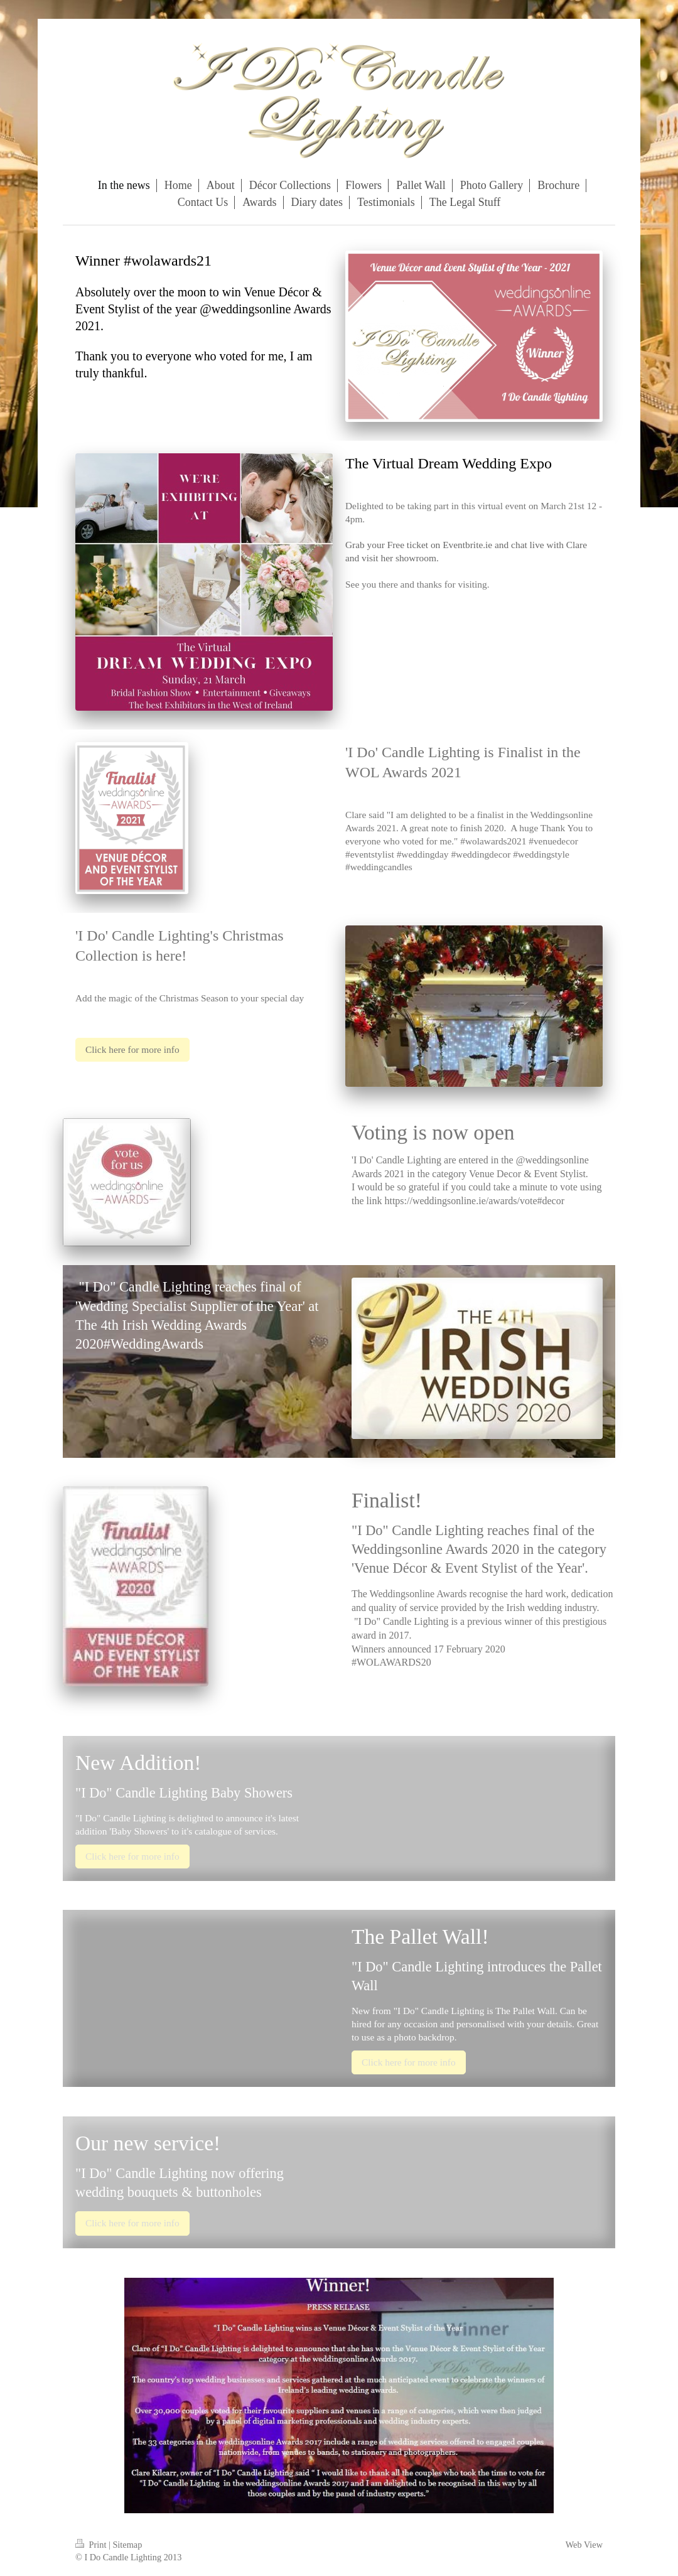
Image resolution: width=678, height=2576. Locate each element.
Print (92, 2545)
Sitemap (127, 2545)
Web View (584, 2545)
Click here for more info (132, 1049)
